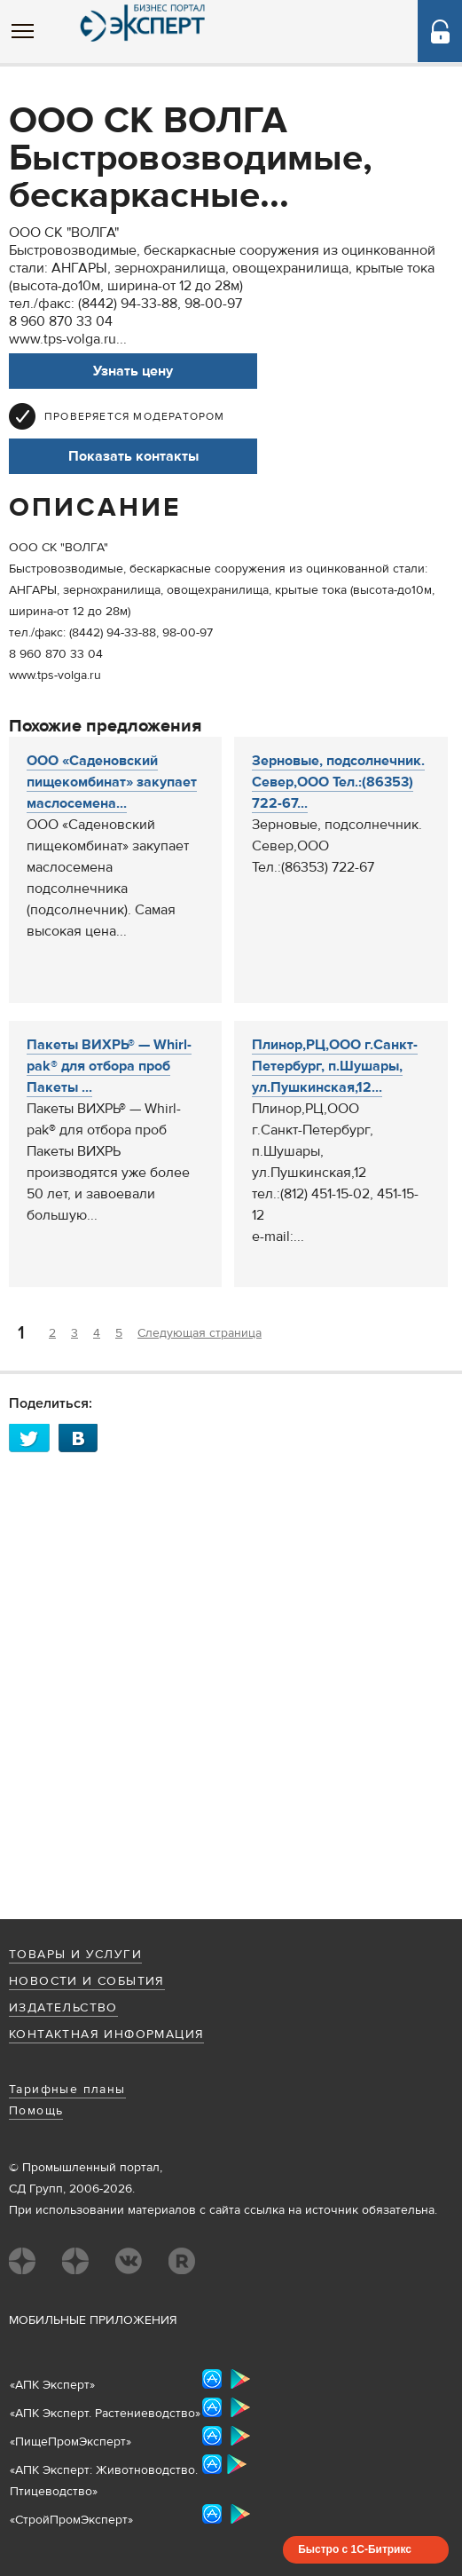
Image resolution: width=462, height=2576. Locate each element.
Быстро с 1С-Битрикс (354, 2549)
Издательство (63, 2008)
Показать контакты (133, 456)
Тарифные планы (67, 2090)
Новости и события (87, 1981)
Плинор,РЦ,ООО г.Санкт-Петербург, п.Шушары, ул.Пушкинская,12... (335, 1066)
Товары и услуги (75, 1955)
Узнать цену (133, 371)
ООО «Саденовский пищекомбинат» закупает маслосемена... (112, 782)
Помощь (36, 2111)
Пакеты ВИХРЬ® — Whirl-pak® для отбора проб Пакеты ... (109, 1066)
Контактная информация (106, 2035)
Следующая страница (199, 1333)
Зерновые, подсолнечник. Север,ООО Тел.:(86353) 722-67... (338, 782)
